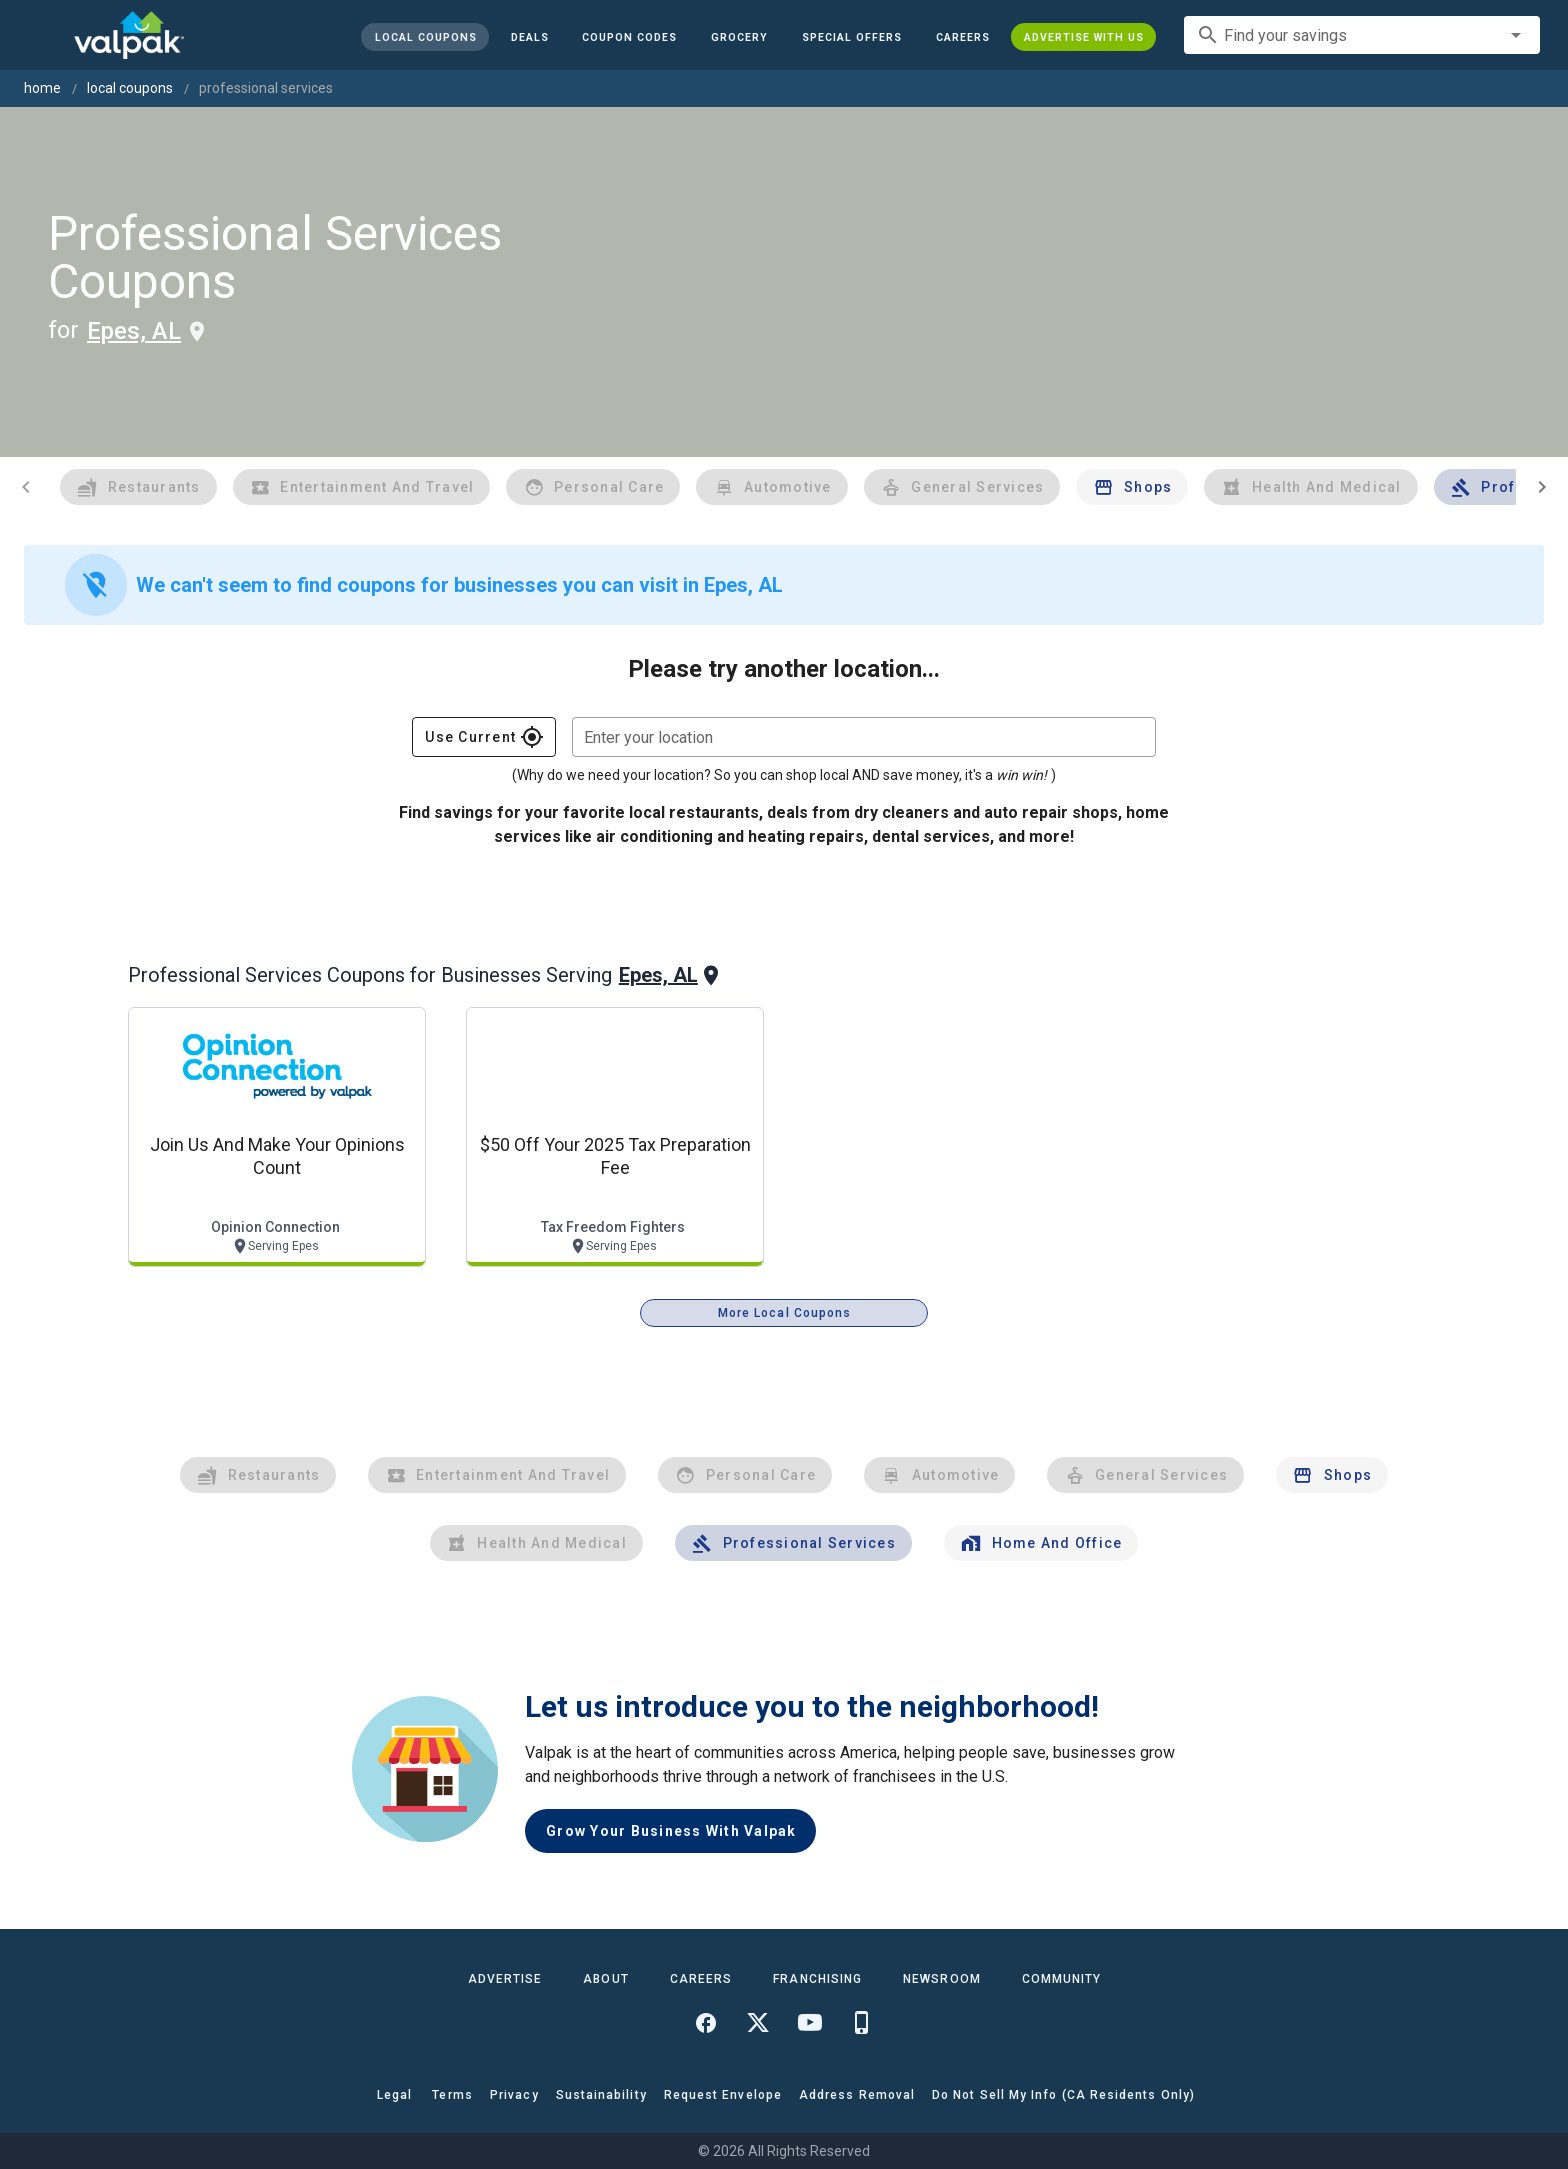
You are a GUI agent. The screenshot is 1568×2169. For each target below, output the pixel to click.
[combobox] (1362, 35)
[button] (852, 37)
